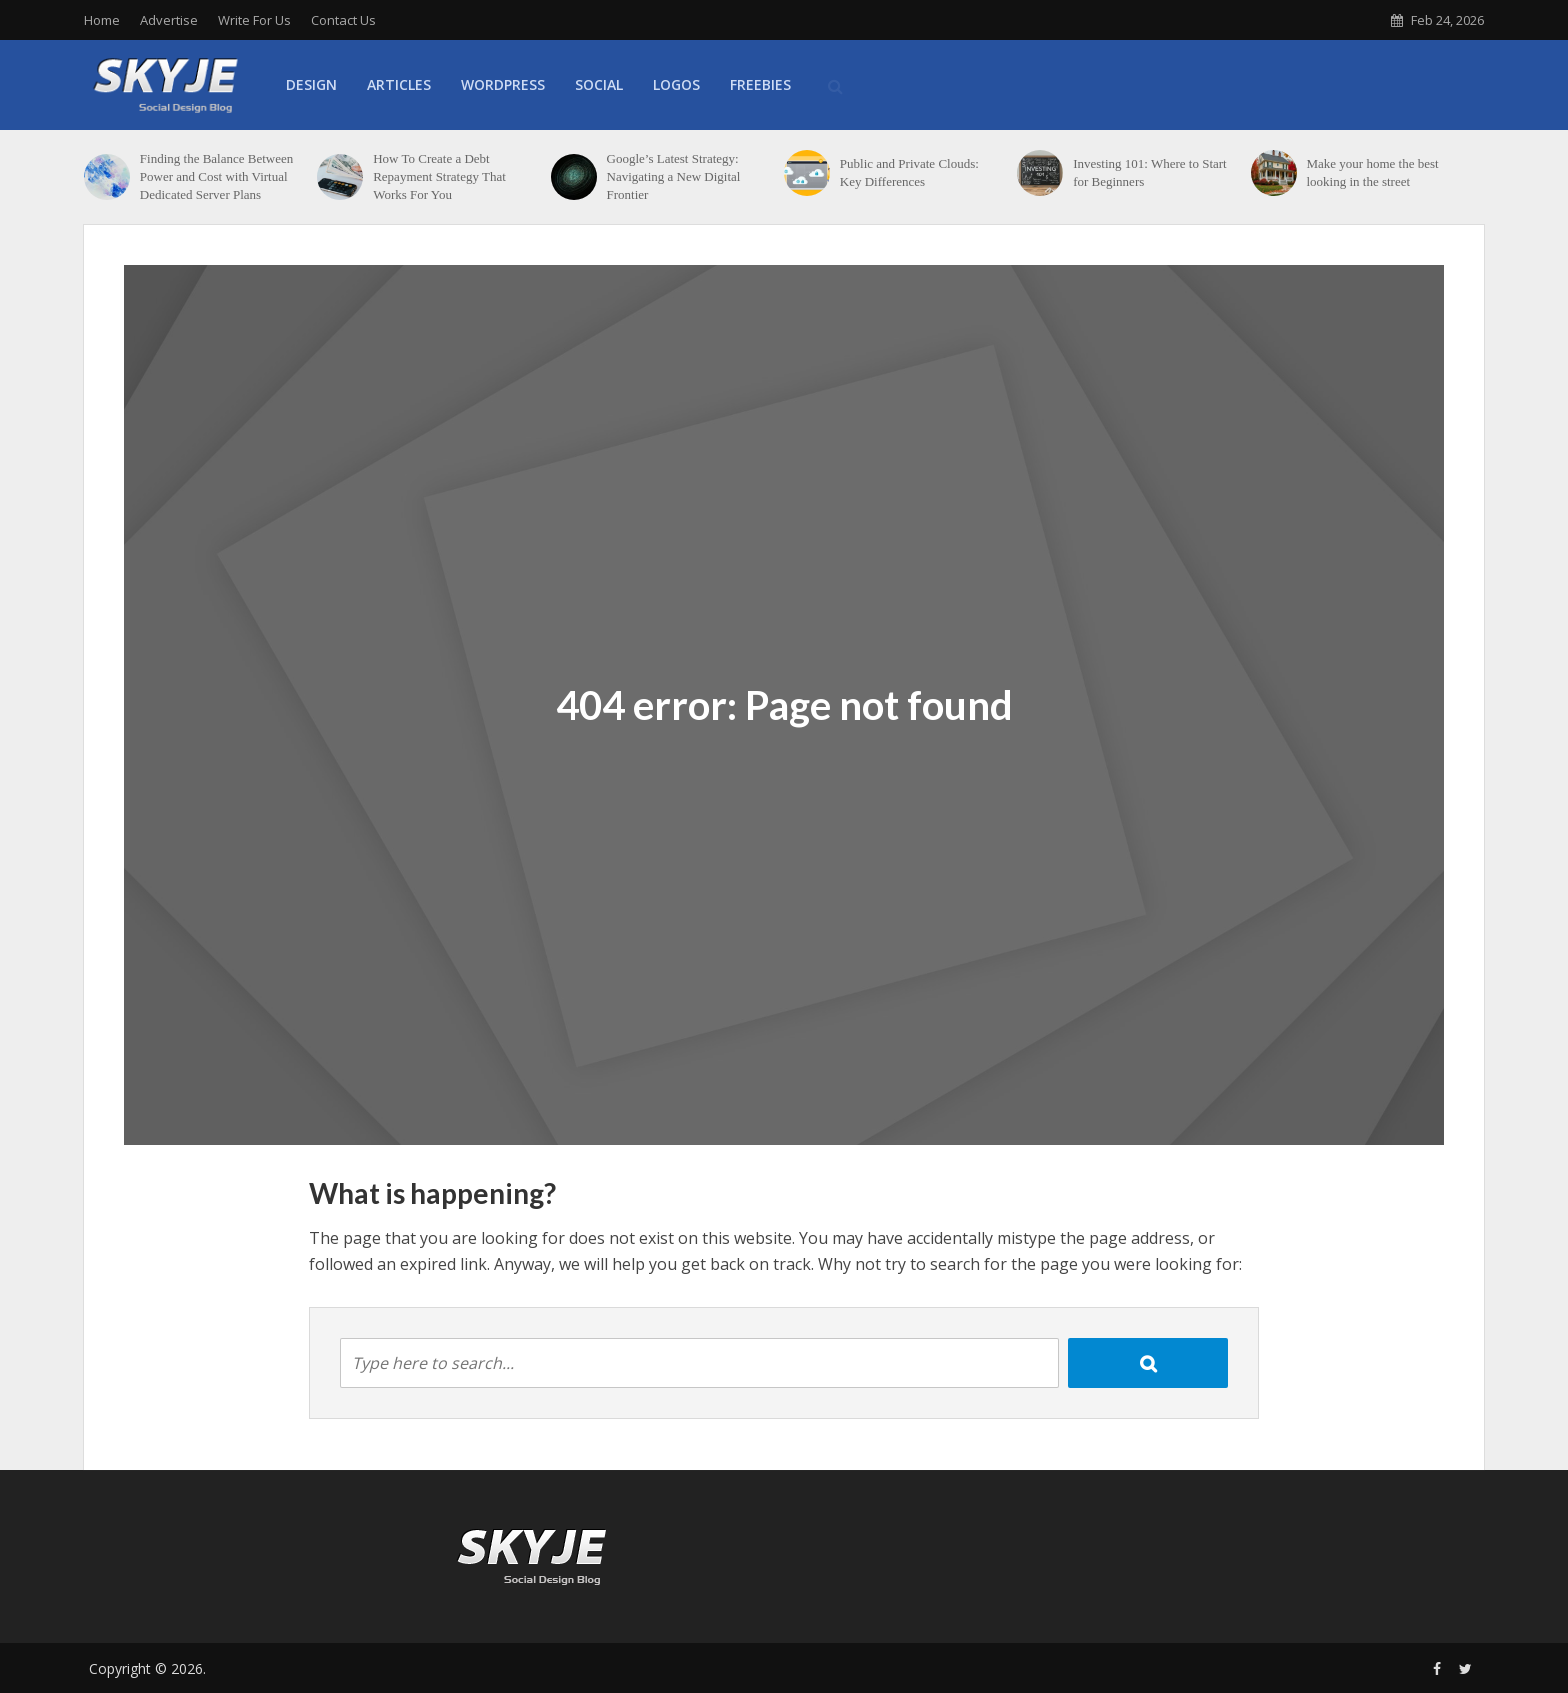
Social (599, 84)
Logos (676, 84)
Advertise (169, 20)
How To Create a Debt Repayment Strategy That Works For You (439, 176)
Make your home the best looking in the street (1372, 172)
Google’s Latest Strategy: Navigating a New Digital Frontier (674, 176)
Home (102, 20)
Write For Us (254, 20)
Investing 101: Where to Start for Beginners (1150, 172)
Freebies (760, 84)
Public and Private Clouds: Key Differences (909, 172)
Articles (399, 84)
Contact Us (343, 20)
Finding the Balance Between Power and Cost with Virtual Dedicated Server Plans (216, 176)
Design (311, 84)
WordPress (503, 84)
